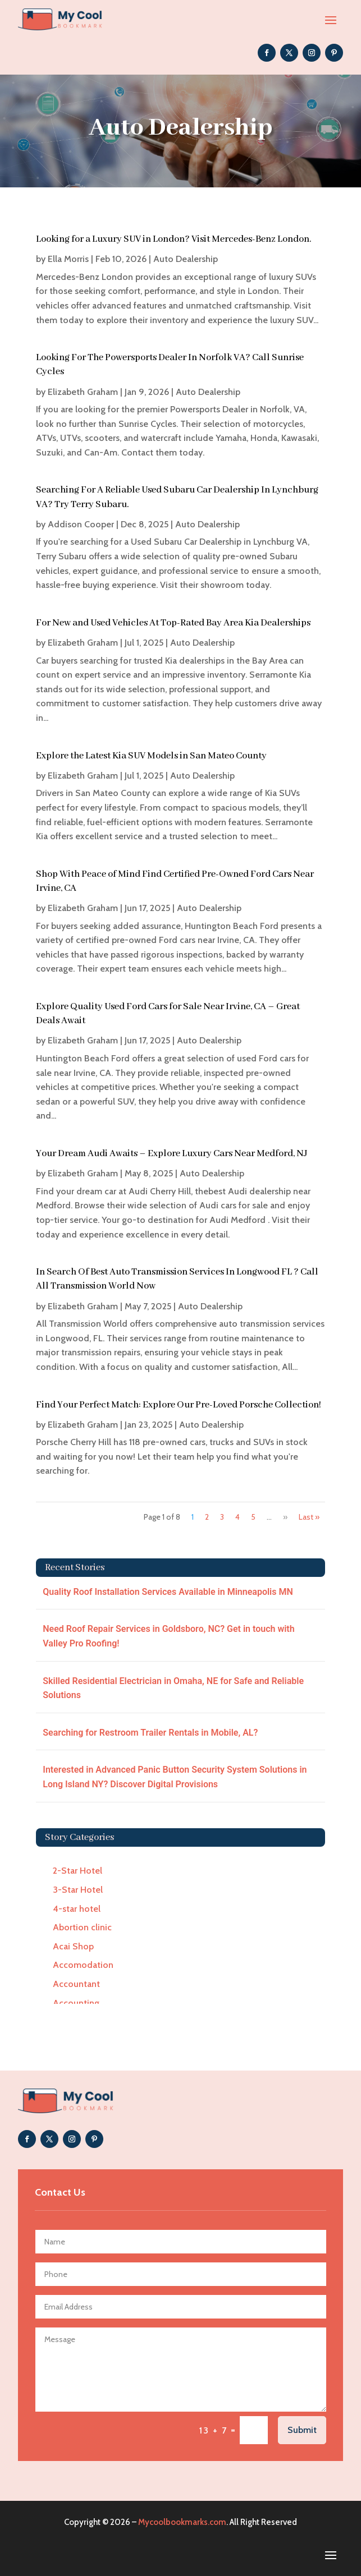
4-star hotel (76, 1908)
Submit (302, 2430)
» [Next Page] (285, 1517)
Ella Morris (68, 259)
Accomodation (83, 1964)
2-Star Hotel (77, 1870)
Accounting (76, 2003)
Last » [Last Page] (309, 1517)
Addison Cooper (81, 524)
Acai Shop (73, 1946)
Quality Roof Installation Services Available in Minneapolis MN (168, 1591)
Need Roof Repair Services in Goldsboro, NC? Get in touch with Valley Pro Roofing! (168, 1636)
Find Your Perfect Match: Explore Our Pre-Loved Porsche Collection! (178, 1405)
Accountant (76, 1984)
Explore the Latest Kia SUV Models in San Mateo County (151, 756)
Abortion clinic (82, 1927)
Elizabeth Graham (83, 392)
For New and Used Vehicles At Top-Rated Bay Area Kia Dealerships (173, 623)
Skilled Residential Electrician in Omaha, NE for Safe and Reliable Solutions (173, 1688)
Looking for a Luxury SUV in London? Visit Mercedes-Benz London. (173, 239)
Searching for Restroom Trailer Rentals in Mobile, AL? (150, 1732)
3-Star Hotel (78, 1889)
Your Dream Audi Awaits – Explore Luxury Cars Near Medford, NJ (172, 1154)
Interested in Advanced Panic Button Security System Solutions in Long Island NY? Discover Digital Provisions (175, 1777)
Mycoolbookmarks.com (182, 2522)
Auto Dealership (185, 259)
